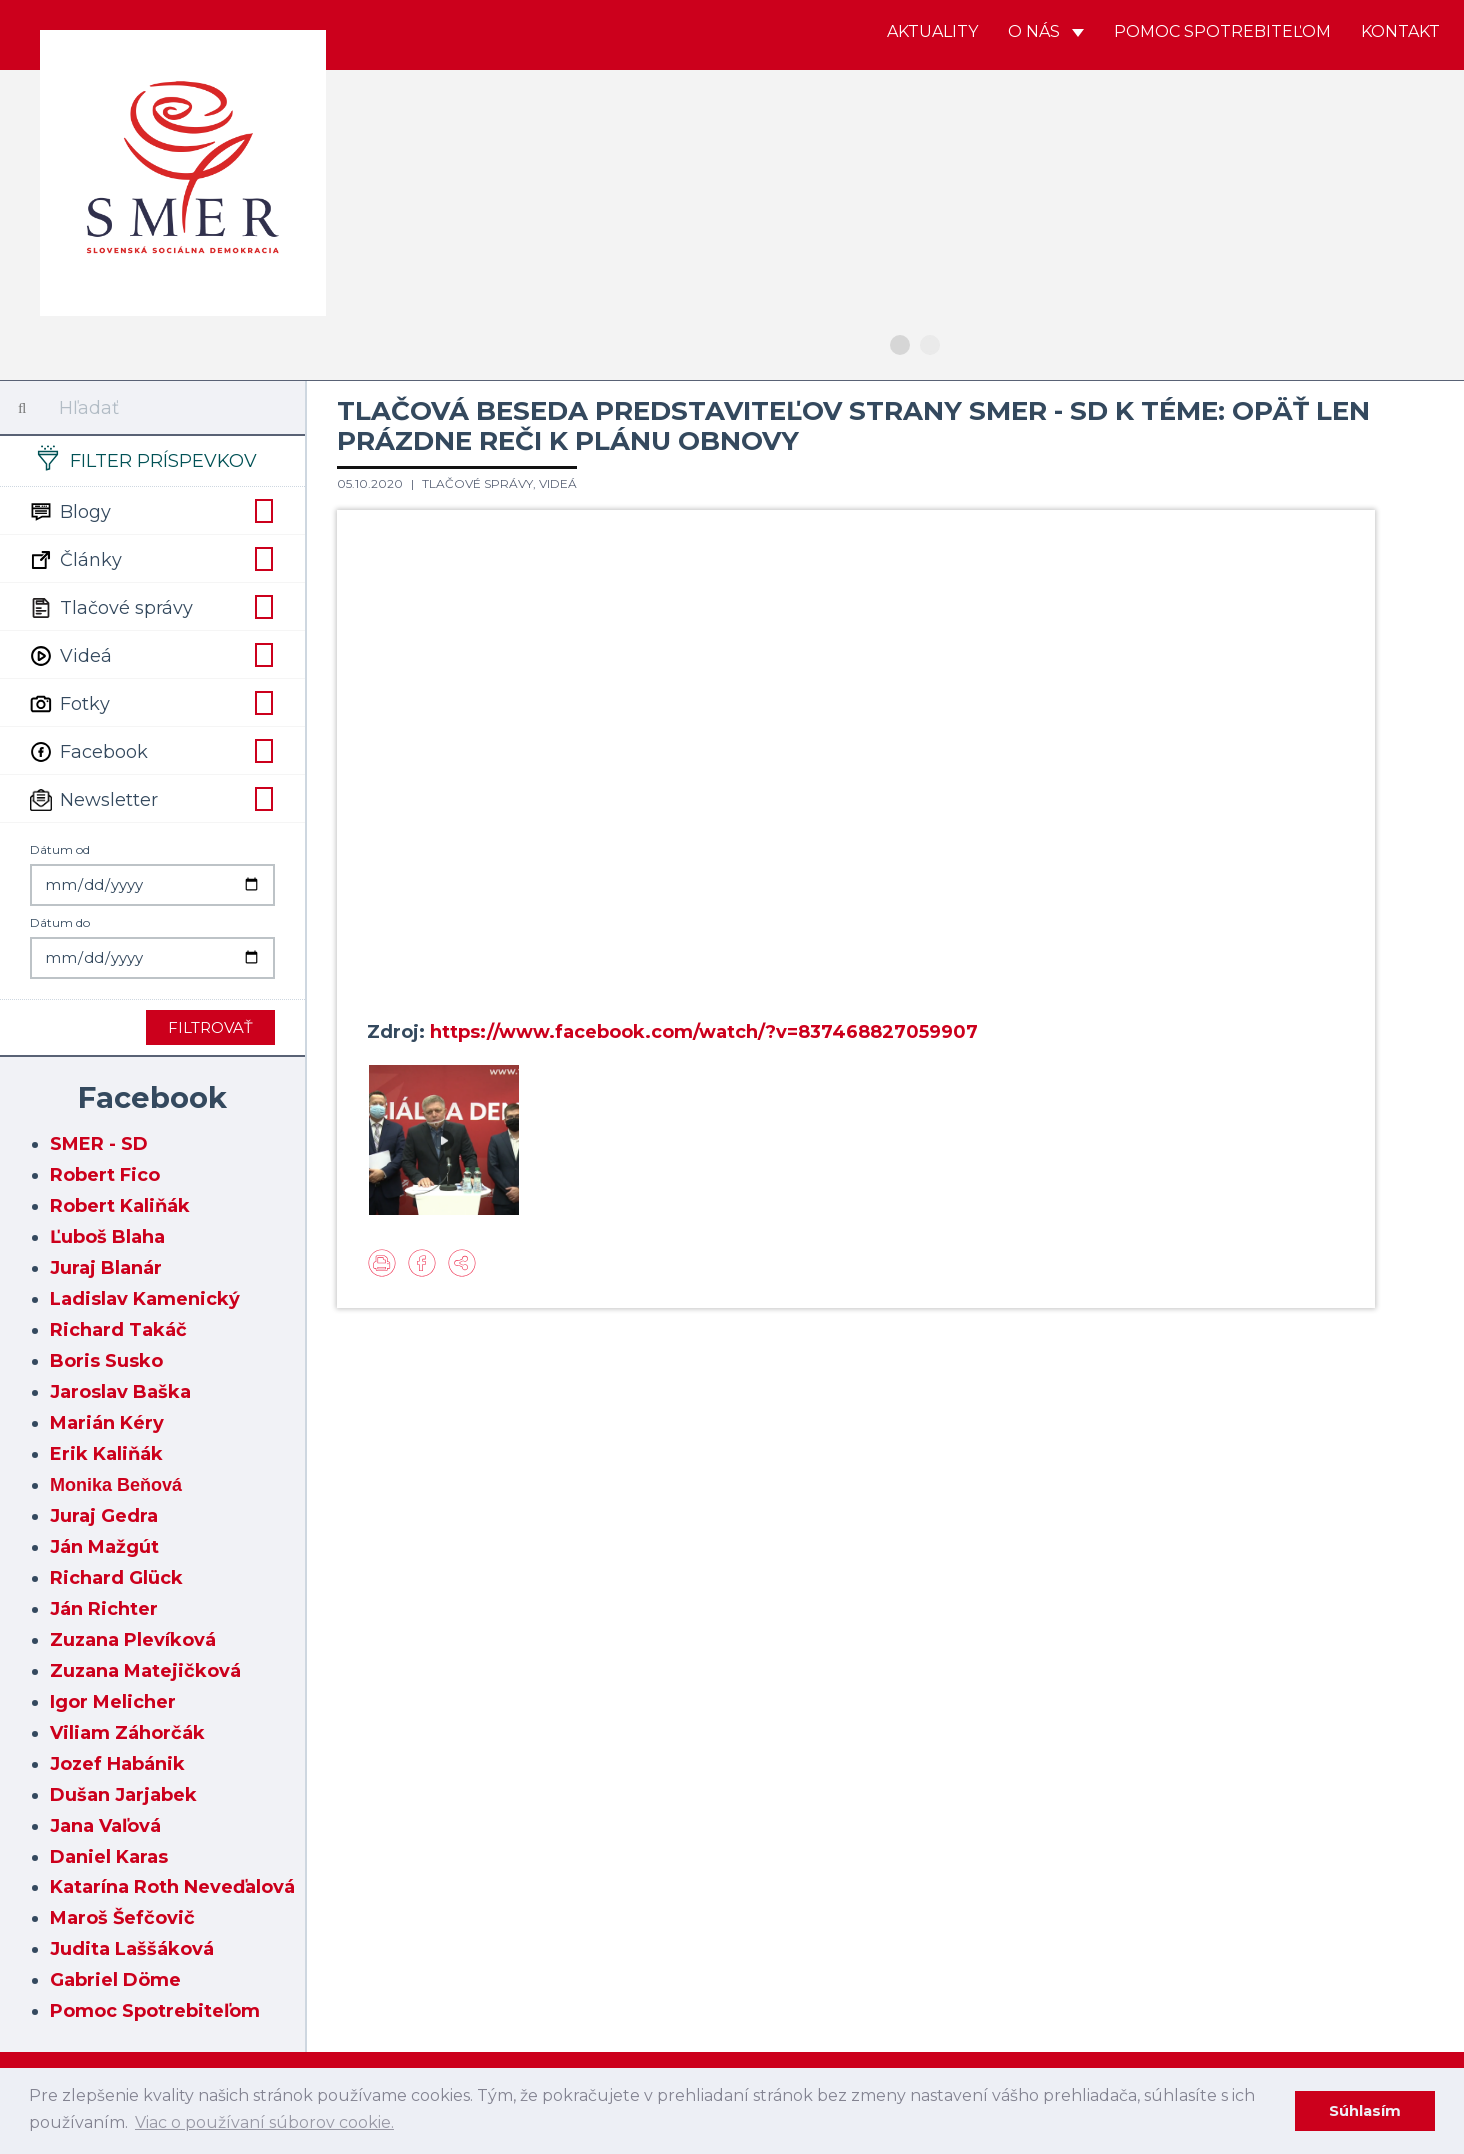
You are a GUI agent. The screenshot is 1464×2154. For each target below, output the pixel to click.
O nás (1046, 31)
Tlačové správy (152, 606)
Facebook (152, 750)
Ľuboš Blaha (107, 1237)
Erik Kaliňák (106, 1454)
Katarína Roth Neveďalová (172, 1887)
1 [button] (900, 345)
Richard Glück (116, 1578)
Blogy (152, 510)
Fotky (152, 702)
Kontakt (1400, 31)
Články (152, 558)
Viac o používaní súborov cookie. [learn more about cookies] (264, 2122)
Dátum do (60, 922)
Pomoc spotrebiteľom (1222, 31)
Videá (152, 654)
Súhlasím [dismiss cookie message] (1365, 2111)
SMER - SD (99, 1144)
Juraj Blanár (106, 1268)
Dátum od (60, 849)
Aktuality (932, 31)
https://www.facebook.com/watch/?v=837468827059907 (704, 1032)
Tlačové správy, (480, 483)
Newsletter (152, 798)
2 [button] (930, 345)
